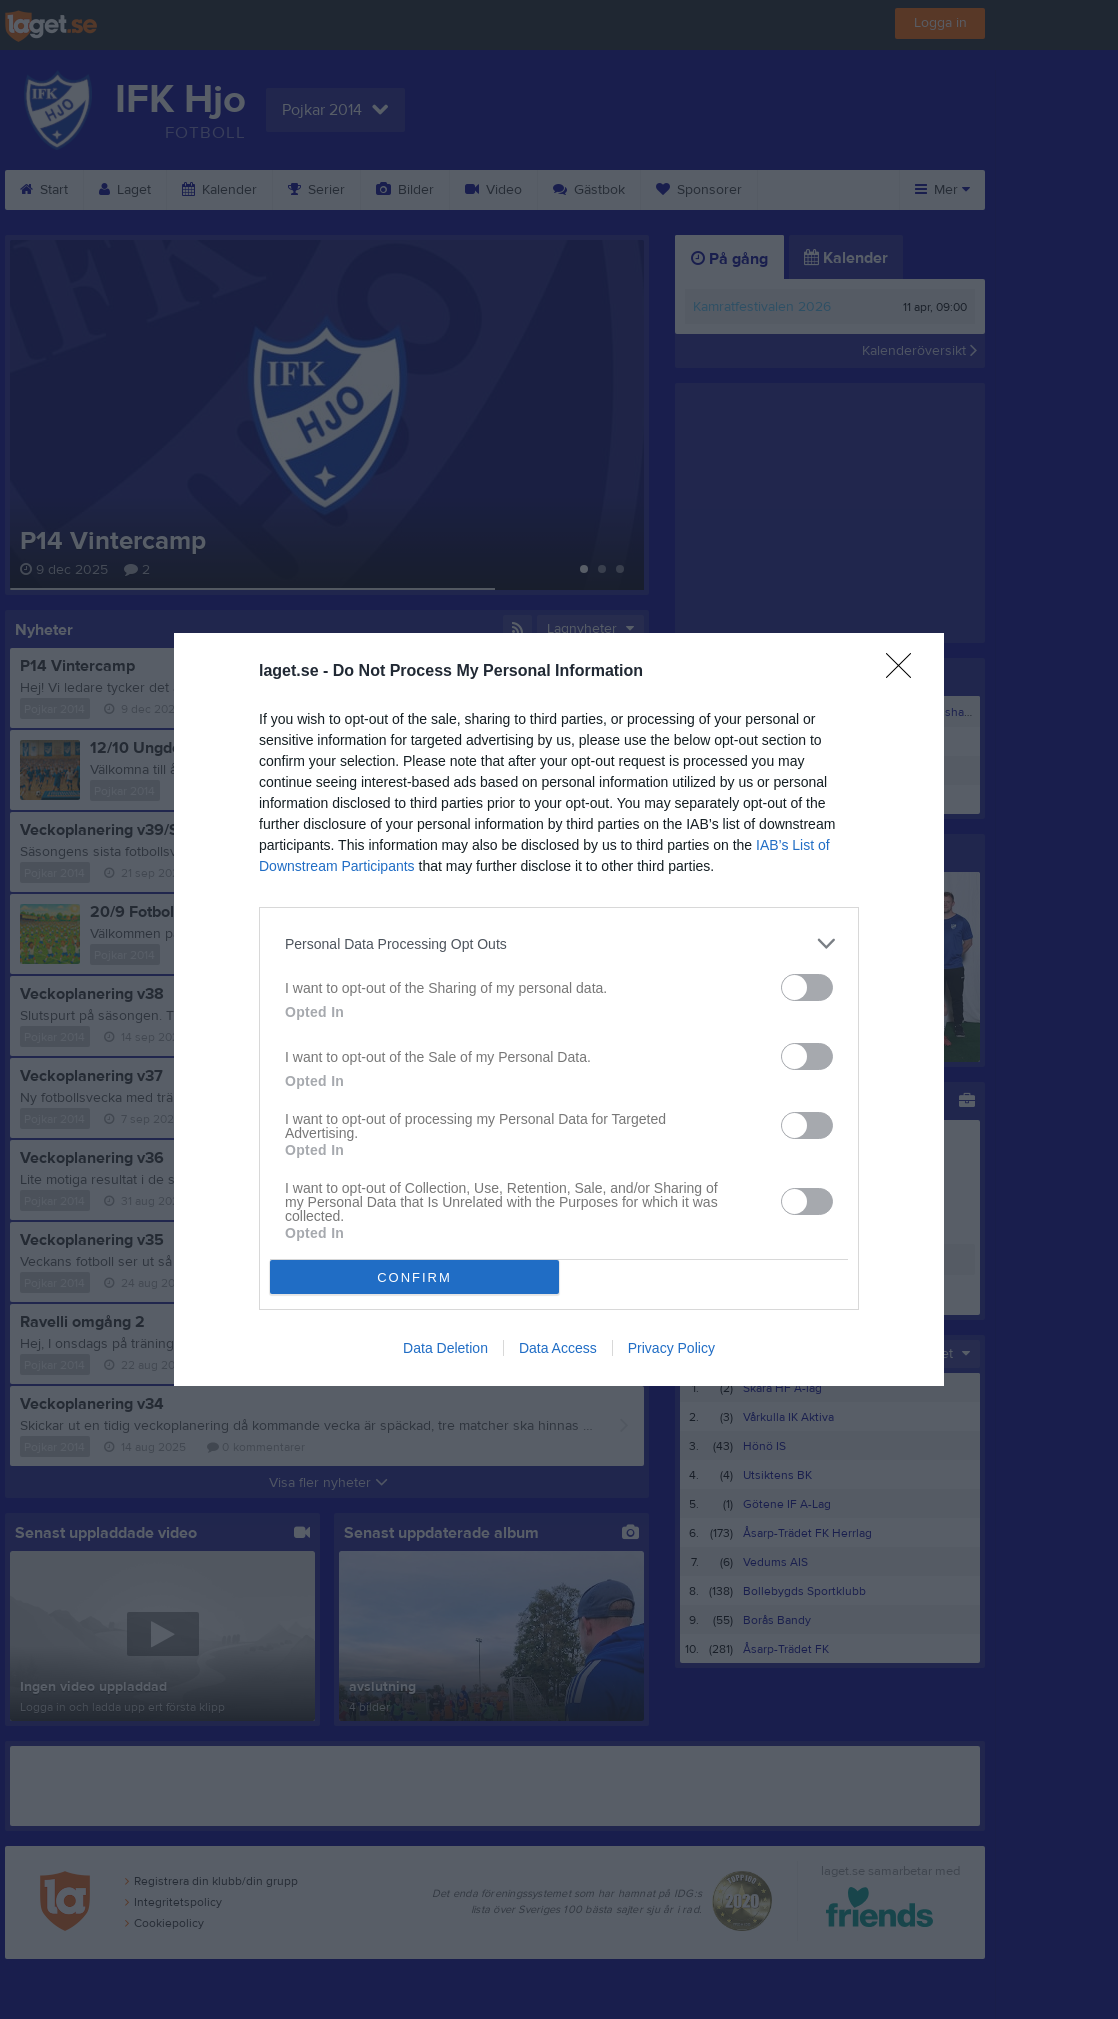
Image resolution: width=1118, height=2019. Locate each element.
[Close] (905, 672)
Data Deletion (445, 1348)
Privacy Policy (671, 1348)
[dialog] (559, 1009)
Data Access (558, 1348)
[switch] (807, 987)
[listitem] (559, 943)
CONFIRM (414, 1277)
